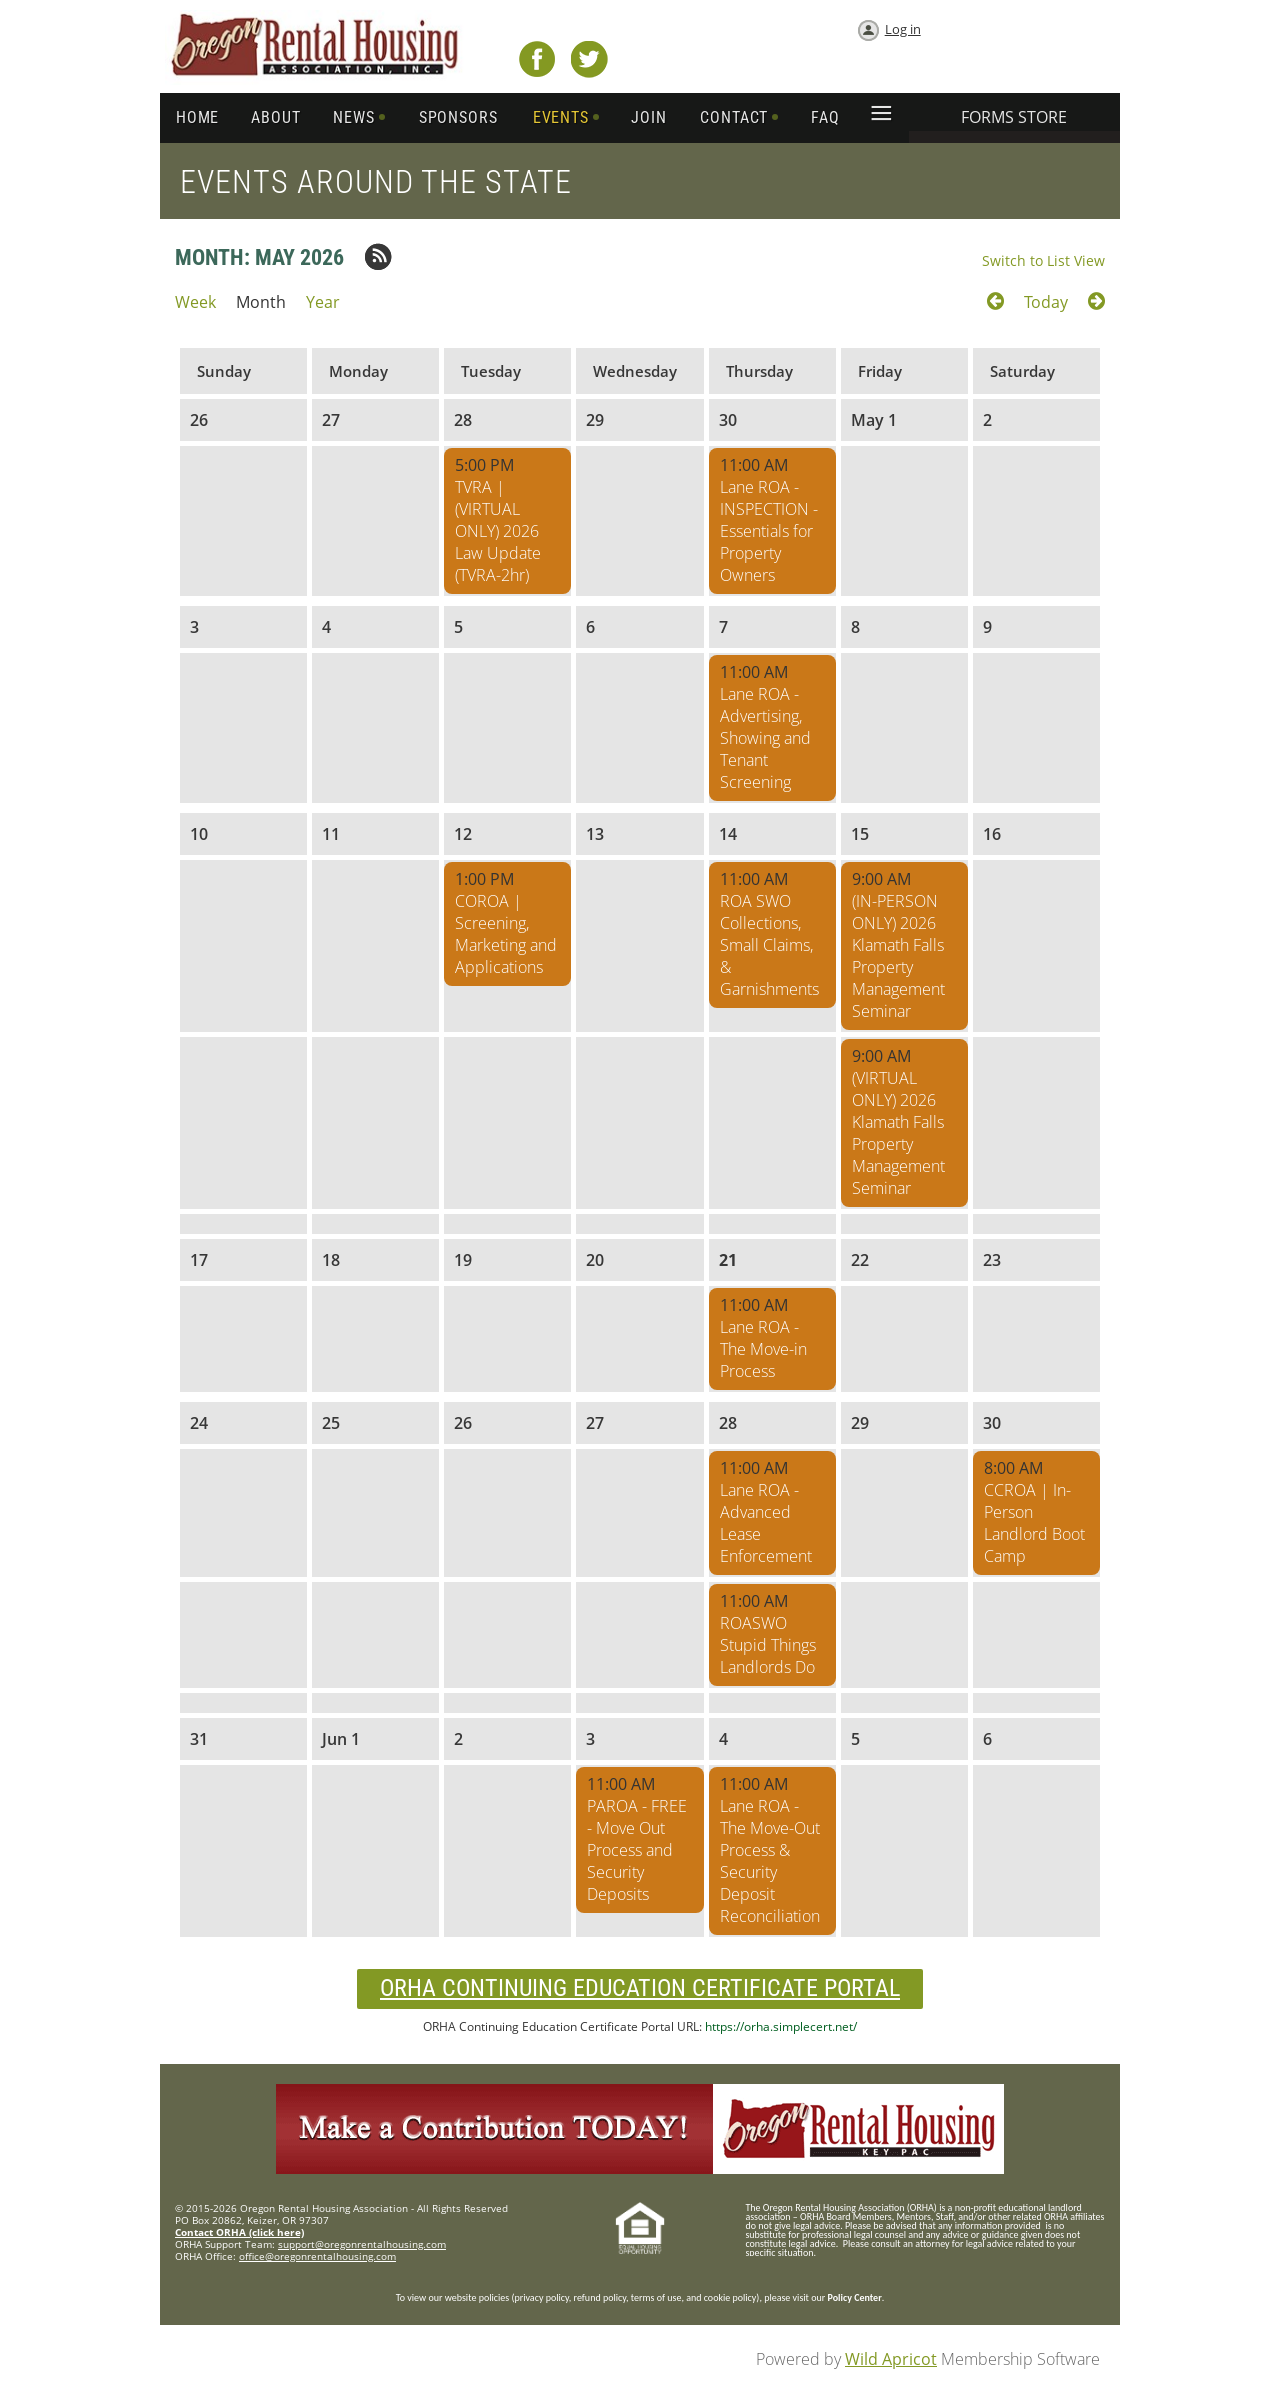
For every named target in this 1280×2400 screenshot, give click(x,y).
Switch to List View (1043, 260)
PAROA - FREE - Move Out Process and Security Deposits (637, 1850)
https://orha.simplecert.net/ (781, 2026)
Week (195, 302)
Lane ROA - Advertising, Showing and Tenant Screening (765, 738)
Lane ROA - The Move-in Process (763, 1349)
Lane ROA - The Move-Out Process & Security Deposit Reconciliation (770, 1861)
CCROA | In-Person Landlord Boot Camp (1034, 1523)
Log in (903, 29)
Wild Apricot (891, 2359)
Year (323, 302)
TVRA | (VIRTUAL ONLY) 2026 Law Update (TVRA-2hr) (498, 531)
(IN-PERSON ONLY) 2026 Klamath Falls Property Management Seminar (898, 956)
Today (1046, 302)
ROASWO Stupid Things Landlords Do (768, 1645)
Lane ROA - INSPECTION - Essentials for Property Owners (769, 531)
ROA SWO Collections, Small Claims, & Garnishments (769, 945)
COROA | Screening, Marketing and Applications (506, 934)
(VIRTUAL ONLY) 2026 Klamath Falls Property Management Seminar (898, 1133)
